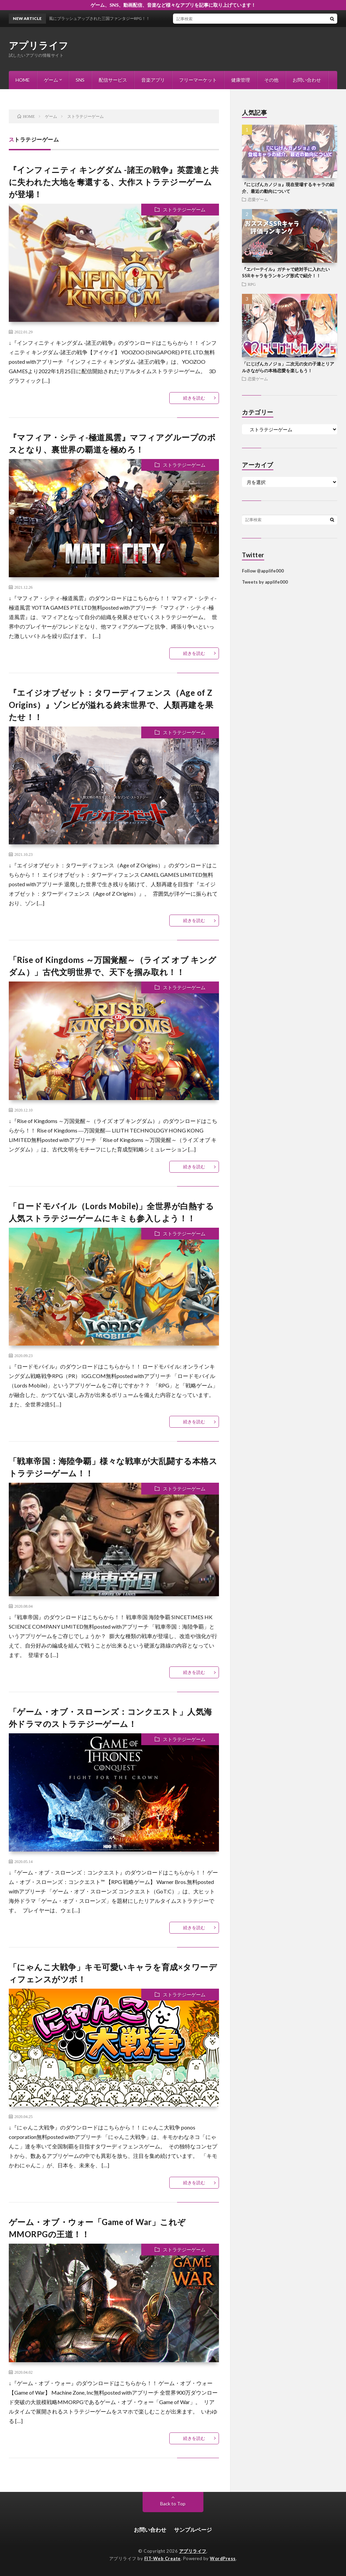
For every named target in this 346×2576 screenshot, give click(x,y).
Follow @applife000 (263, 570)
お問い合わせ (307, 80)
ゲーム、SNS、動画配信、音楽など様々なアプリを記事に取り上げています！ (173, 5)
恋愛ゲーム (258, 199)
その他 (271, 80)
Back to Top (173, 2503)
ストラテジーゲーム (184, 209)
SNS (80, 80)
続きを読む (194, 398)
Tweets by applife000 (265, 582)
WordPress (223, 2558)
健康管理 (240, 80)
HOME (23, 80)
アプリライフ (39, 45)
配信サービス (113, 80)
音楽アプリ (153, 80)
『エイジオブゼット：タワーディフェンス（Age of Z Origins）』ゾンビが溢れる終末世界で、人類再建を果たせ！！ (111, 705)
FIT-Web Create (162, 2558)
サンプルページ (193, 2529)
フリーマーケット (198, 80)
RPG (251, 284)
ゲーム (51, 80)
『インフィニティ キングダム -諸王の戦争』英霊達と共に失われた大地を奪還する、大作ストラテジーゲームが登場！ (114, 182)
